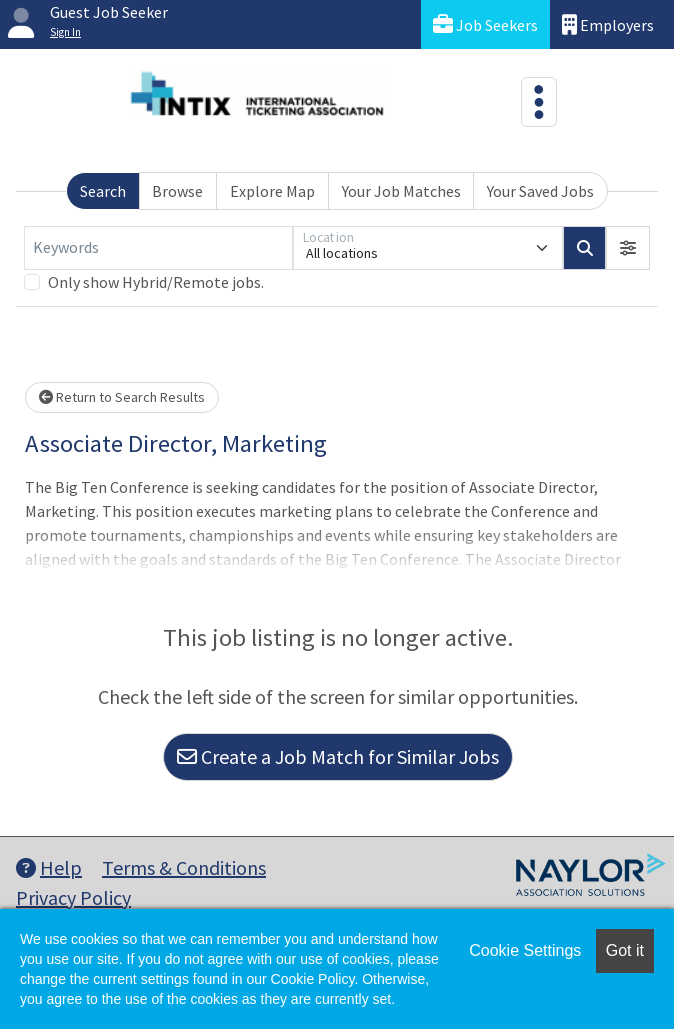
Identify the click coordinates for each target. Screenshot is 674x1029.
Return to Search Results (122, 397)
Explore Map (272, 191)
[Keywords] (158, 248)
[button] (628, 248)
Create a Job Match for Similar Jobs (338, 756)
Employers (608, 24)
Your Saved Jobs (540, 191)
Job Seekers (485, 24)
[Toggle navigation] (539, 102)
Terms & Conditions (184, 867)
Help (49, 867)
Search (103, 191)
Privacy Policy (73, 897)
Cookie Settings (525, 950)
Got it (625, 950)
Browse (177, 191)
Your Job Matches (401, 191)
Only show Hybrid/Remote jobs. (156, 282)
